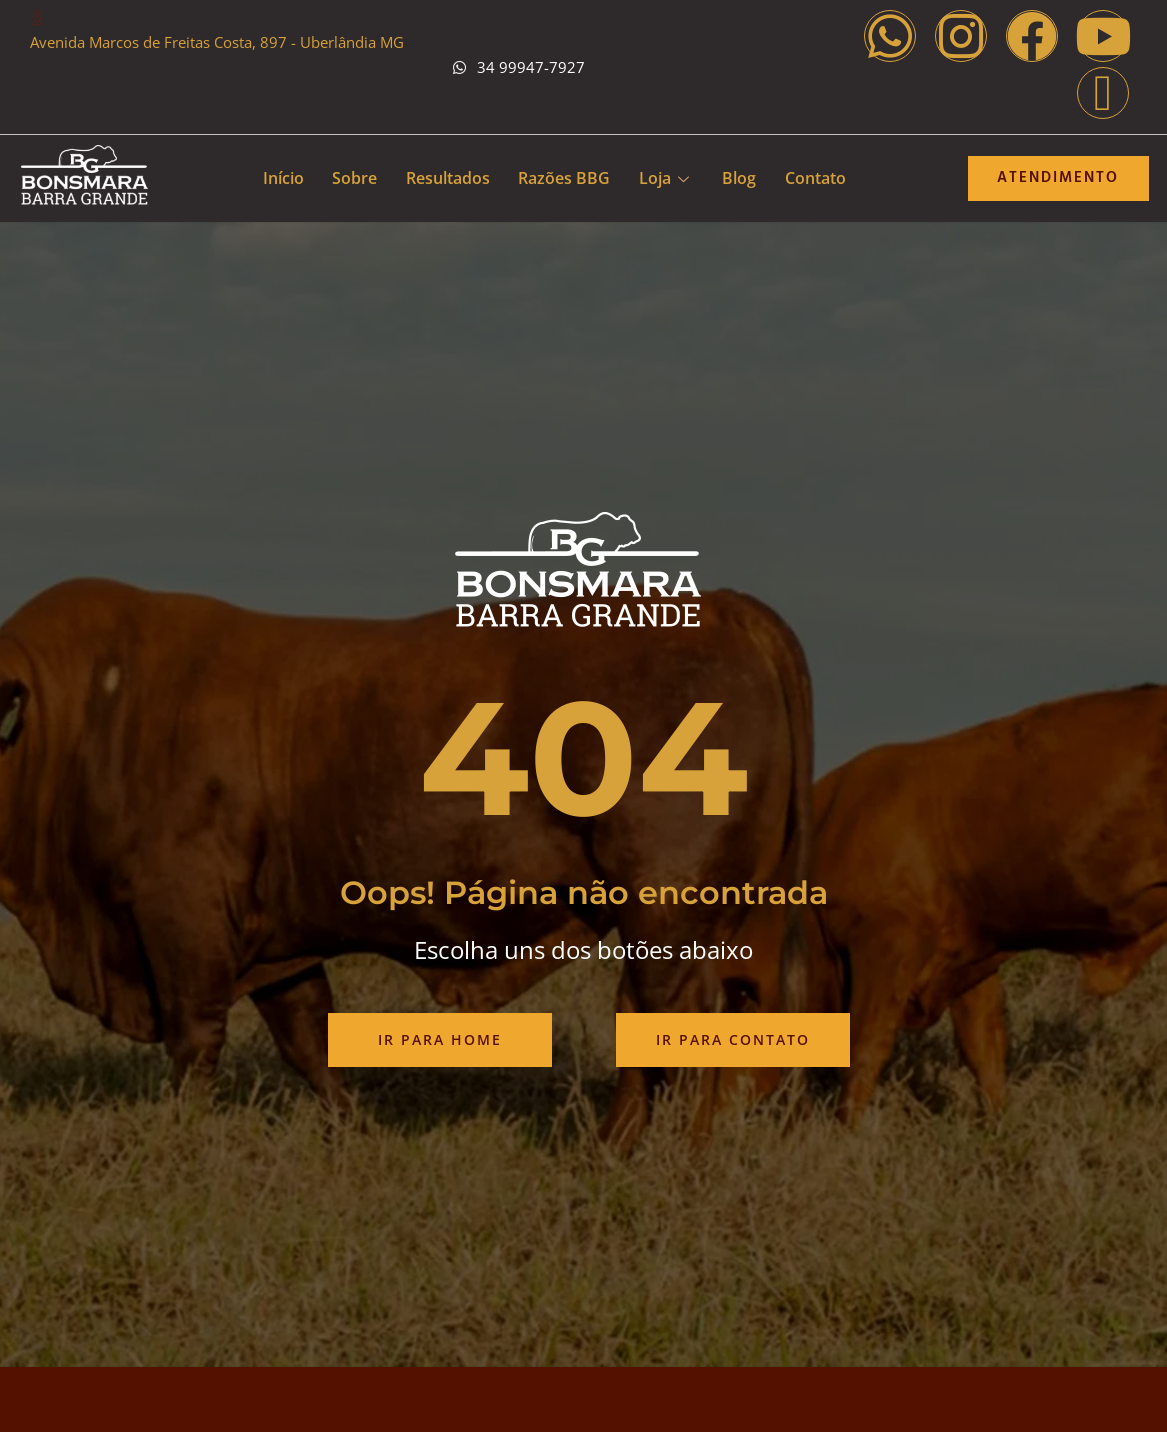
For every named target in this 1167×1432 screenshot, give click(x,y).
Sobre (351, 178)
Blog (742, 178)
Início (278, 178)
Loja (665, 178)
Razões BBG (564, 178)
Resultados (446, 178)
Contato (819, 178)
